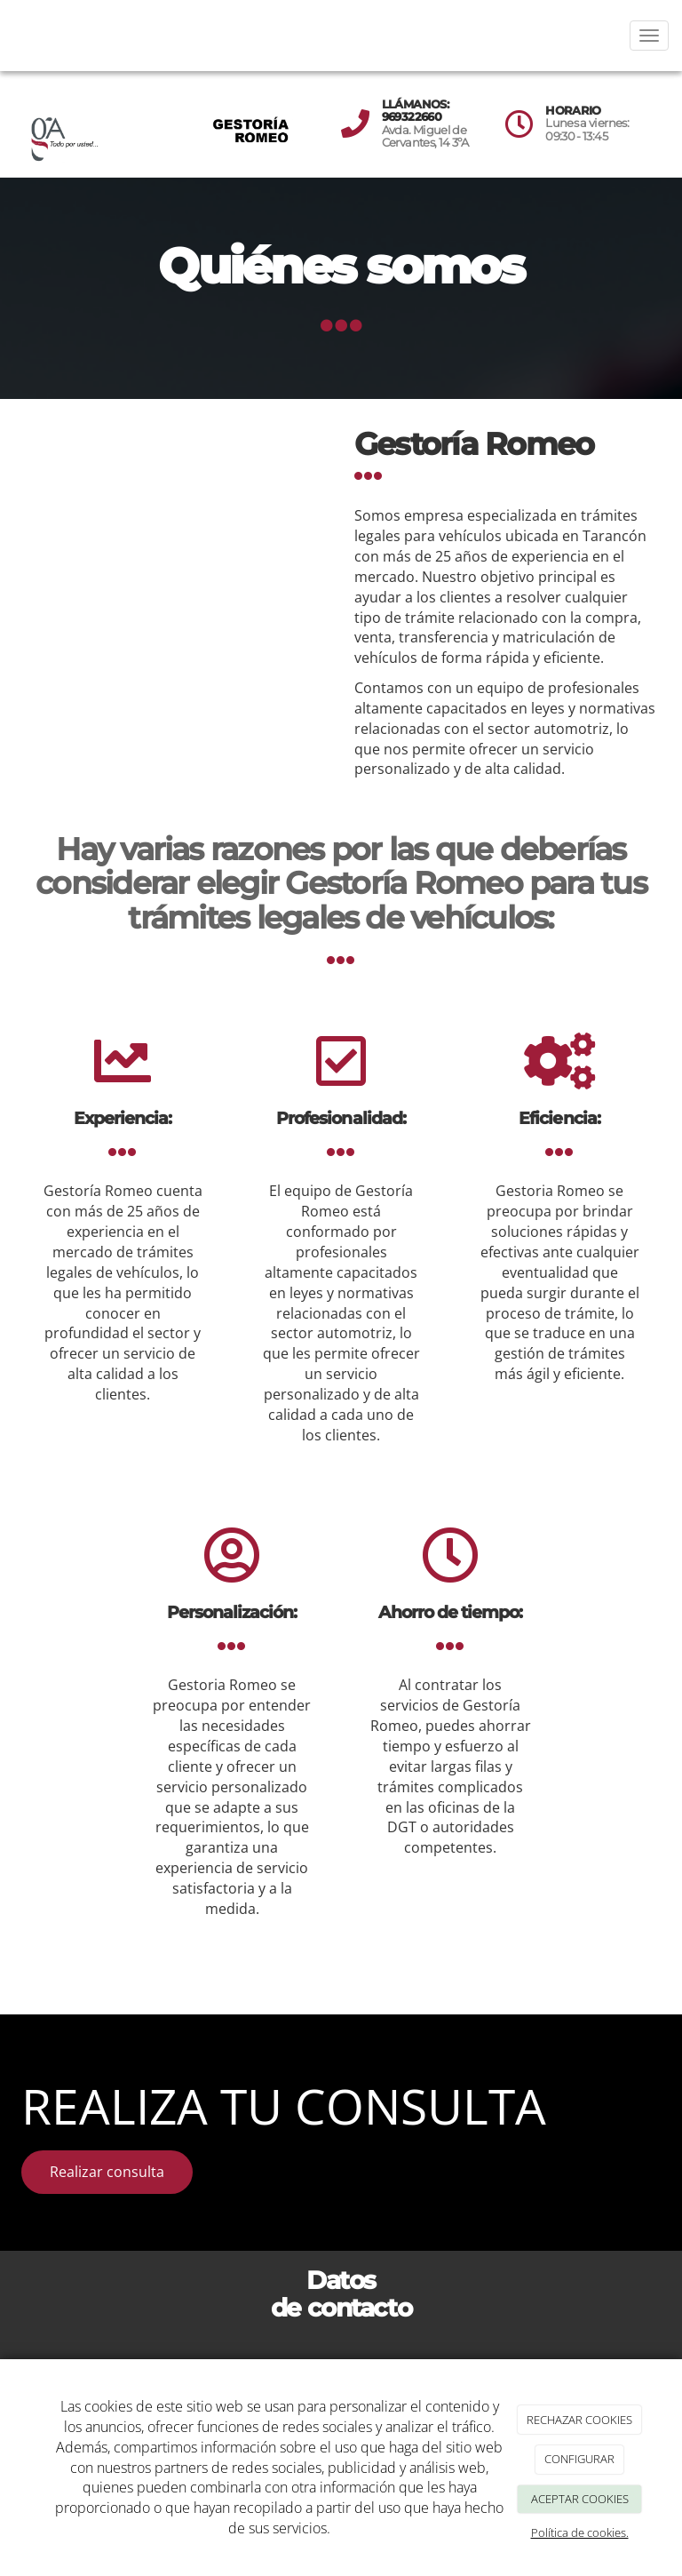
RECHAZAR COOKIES (579, 2420)
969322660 (411, 117)
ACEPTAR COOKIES (580, 2499)
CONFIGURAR (579, 2459)
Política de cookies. (580, 2532)
